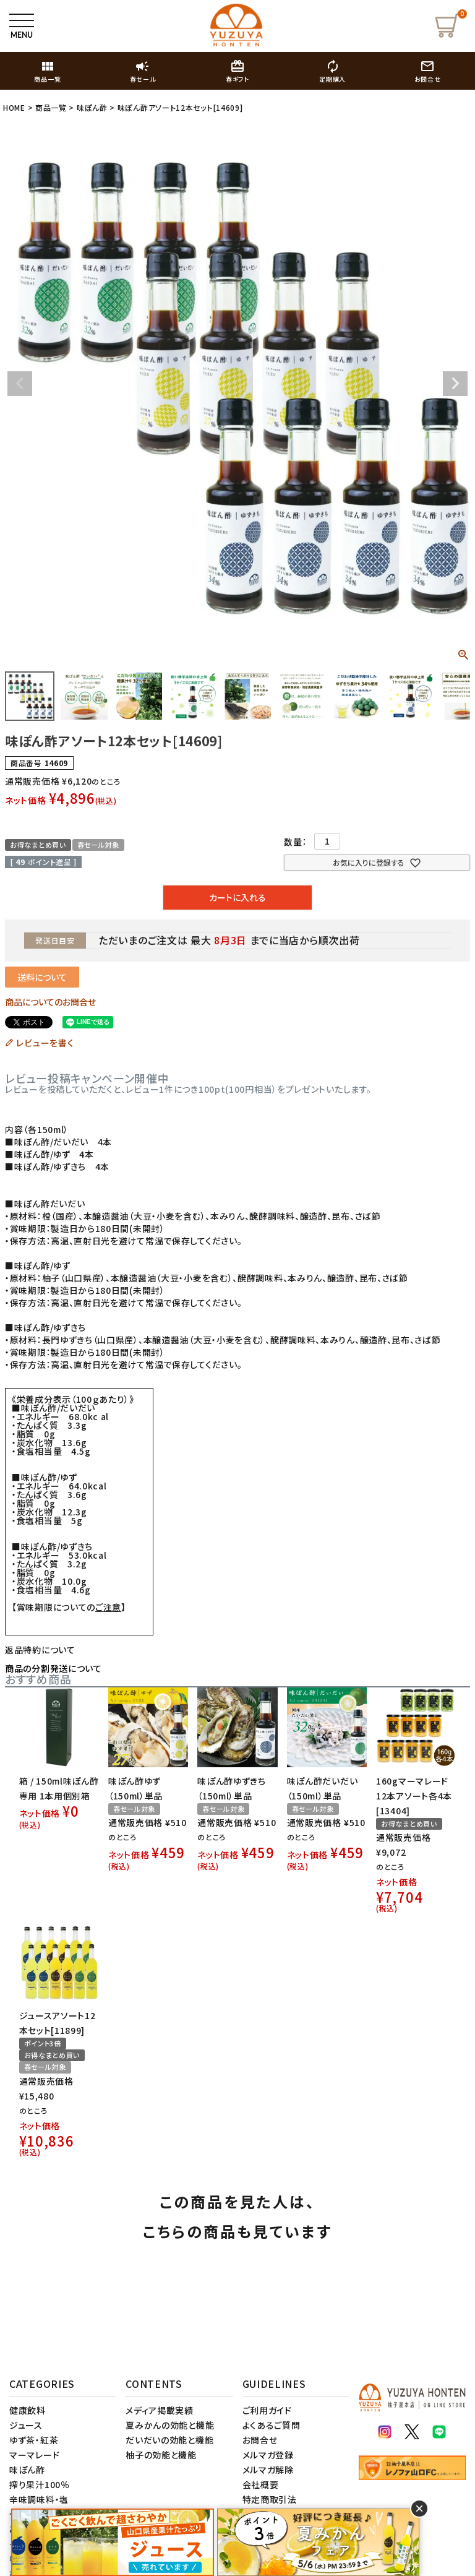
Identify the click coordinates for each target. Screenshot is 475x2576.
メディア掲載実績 (160, 2410)
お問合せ (260, 2440)
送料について (42, 977)
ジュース (26, 2425)
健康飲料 (27, 2410)
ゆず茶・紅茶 (33, 2440)
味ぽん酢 (92, 107)
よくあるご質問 (271, 2425)
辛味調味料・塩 (39, 2499)
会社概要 (260, 2484)
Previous (19, 383)
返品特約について (40, 1649)
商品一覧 (51, 107)
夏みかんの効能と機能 (170, 2425)
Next (455, 383)
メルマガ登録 (268, 2455)
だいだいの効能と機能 (169, 2440)
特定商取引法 (269, 2499)
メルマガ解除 (268, 2469)
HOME (14, 107)
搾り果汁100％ (39, 2484)
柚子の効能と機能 (161, 2455)
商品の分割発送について (53, 1668)
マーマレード (34, 2455)
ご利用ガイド (267, 2410)
